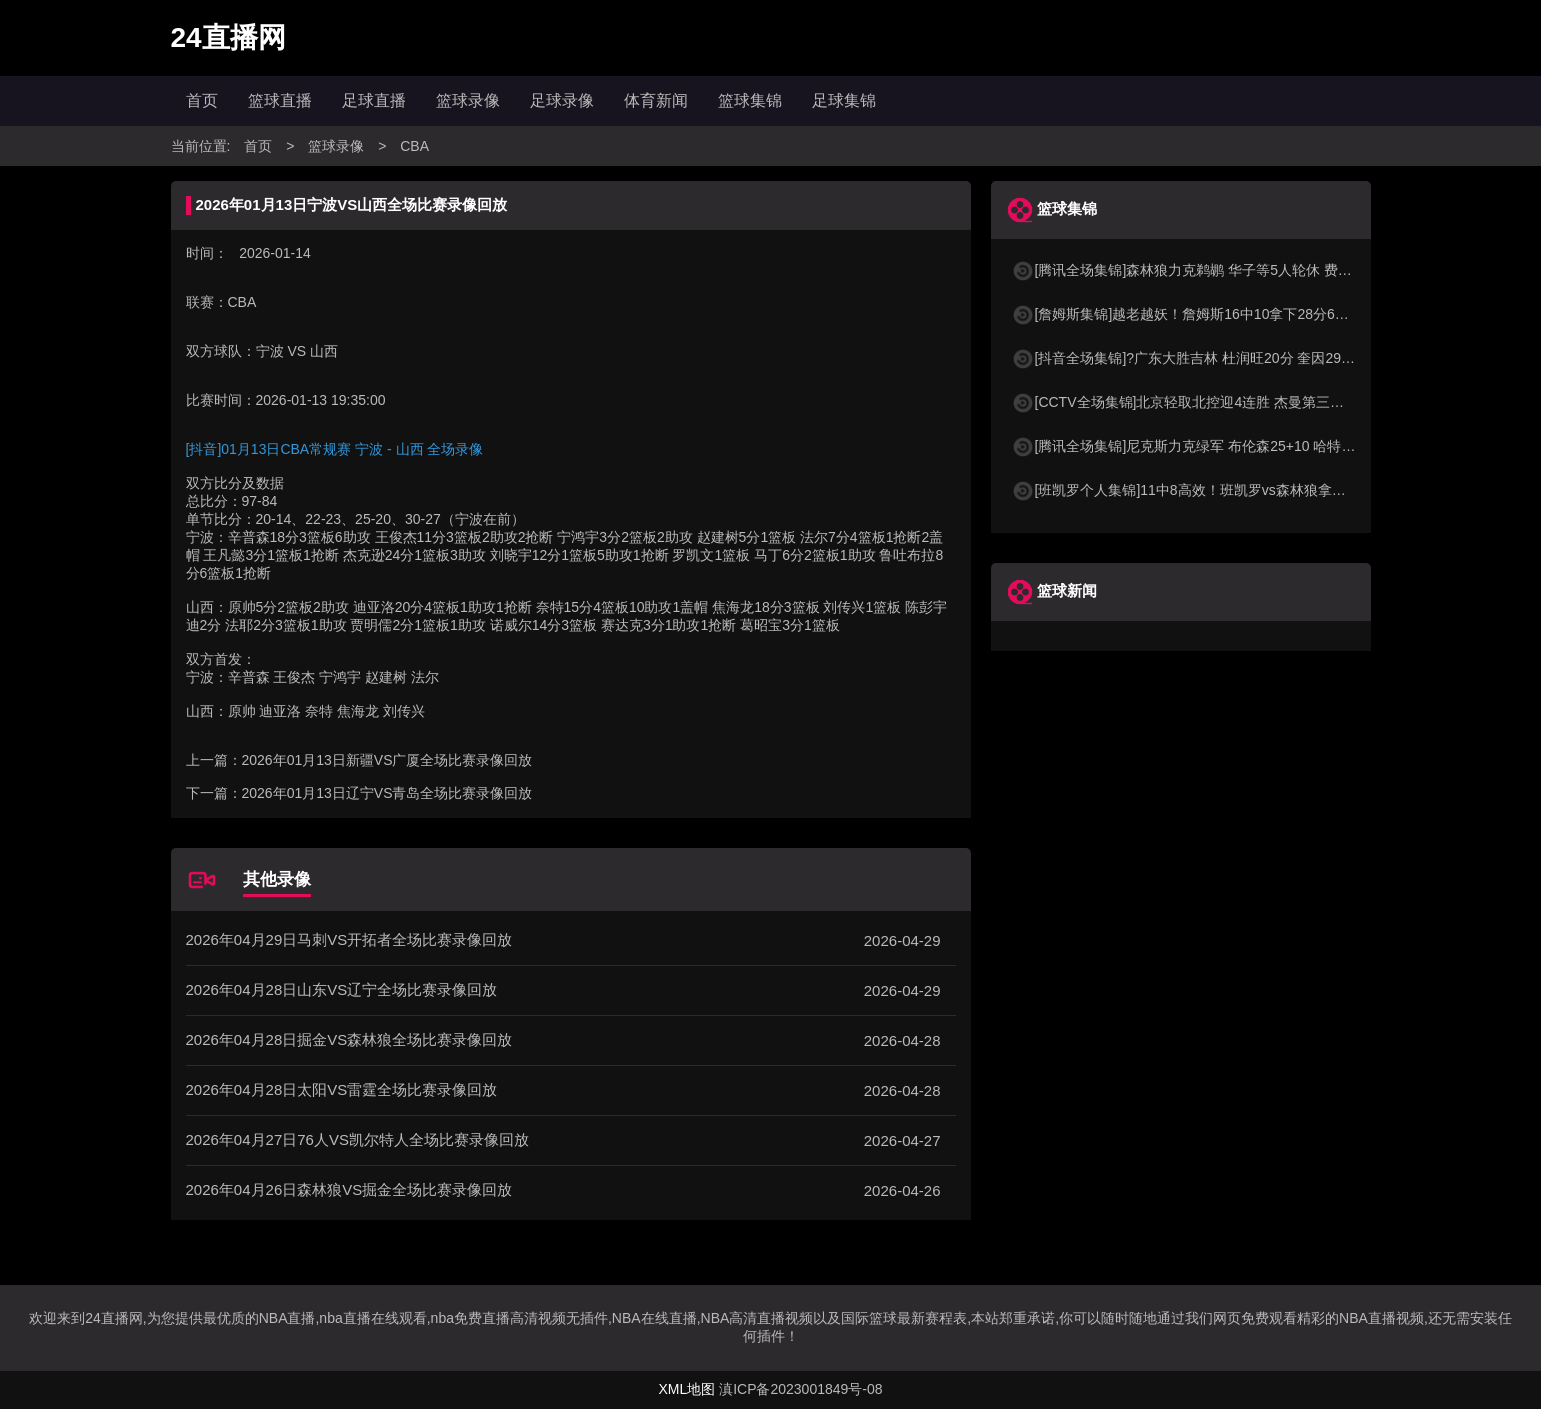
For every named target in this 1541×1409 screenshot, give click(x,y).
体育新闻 (656, 100)
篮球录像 (468, 100)
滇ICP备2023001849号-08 (800, 1389)
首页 (202, 100)
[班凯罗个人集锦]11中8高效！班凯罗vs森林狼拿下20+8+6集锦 (1216, 490)
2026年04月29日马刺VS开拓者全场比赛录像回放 (349, 939)
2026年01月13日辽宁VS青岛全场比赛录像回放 (387, 793)
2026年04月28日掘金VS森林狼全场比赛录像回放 (349, 1039)
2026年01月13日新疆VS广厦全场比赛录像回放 (387, 760)
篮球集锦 (750, 100)
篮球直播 (280, 100)
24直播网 (228, 37)
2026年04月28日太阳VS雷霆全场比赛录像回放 (342, 1089)
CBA (414, 146)
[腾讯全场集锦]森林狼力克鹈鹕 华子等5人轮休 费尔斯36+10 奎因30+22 (1244, 270)
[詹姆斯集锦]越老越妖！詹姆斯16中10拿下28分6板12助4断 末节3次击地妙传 (1260, 314)
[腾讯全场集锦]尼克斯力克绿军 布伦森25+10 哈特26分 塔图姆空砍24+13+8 (1256, 446)
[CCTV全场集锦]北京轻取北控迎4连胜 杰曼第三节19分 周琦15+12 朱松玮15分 (1266, 402)
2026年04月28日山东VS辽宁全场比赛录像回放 (342, 989)
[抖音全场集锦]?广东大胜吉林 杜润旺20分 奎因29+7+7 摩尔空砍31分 (1237, 358)
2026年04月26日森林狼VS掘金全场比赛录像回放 (349, 1189)
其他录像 (277, 879)
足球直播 (374, 100)
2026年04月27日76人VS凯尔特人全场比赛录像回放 (357, 1139)
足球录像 (562, 100)
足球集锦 (844, 100)
